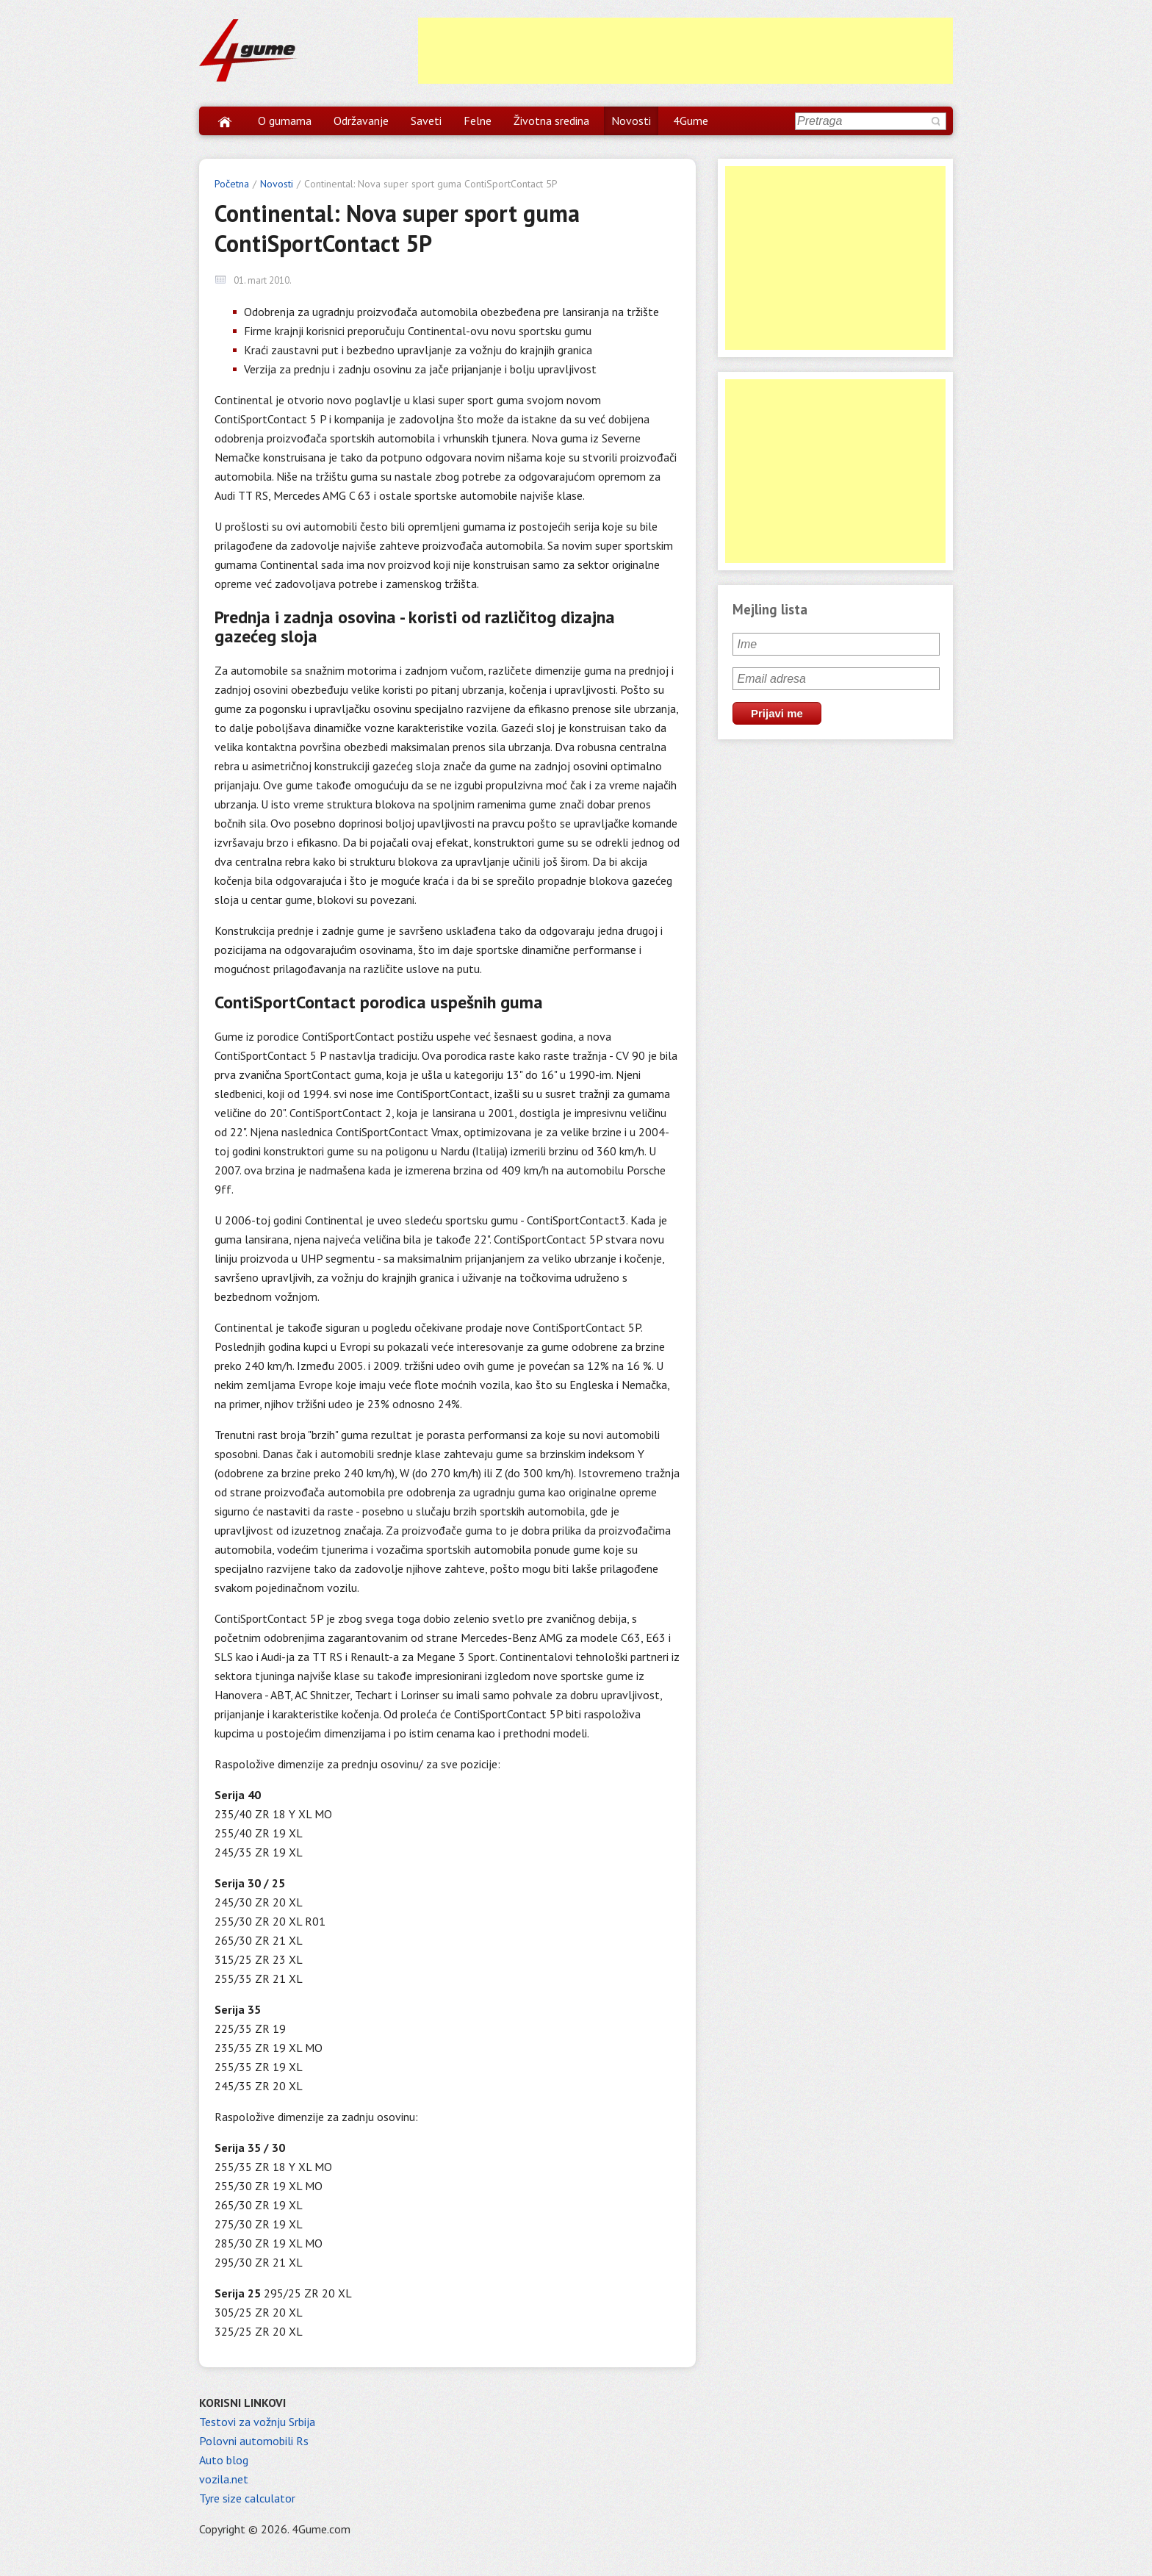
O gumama (285, 120)
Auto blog (223, 2460)
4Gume (690, 120)
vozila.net (223, 2479)
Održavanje (361, 120)
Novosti (631, 120)
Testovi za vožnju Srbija (257, 2421)
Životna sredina (551, 120)
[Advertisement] (685, 51)
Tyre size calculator (247, 2498)
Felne (478, 120)
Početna (232, 183)
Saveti (426, 120)
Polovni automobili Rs (254, 2440)
